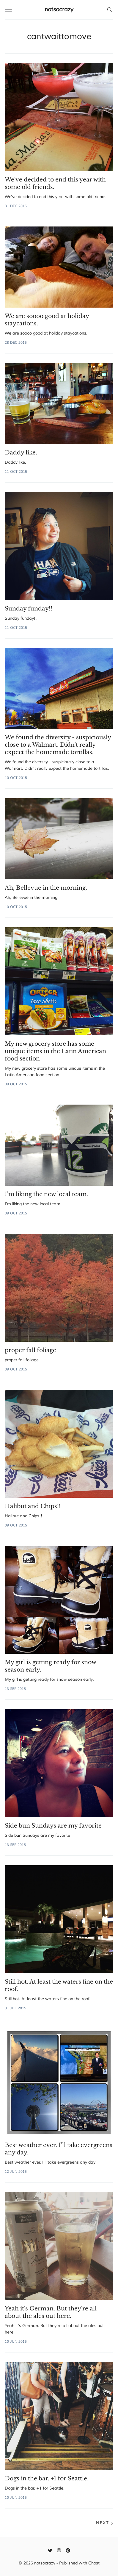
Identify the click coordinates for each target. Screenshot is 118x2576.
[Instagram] (59, 2550)
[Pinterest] (68, 2550)
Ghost (94, 2563)
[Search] (109, 9)
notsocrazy (59, 9)
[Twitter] (50, 2550)
